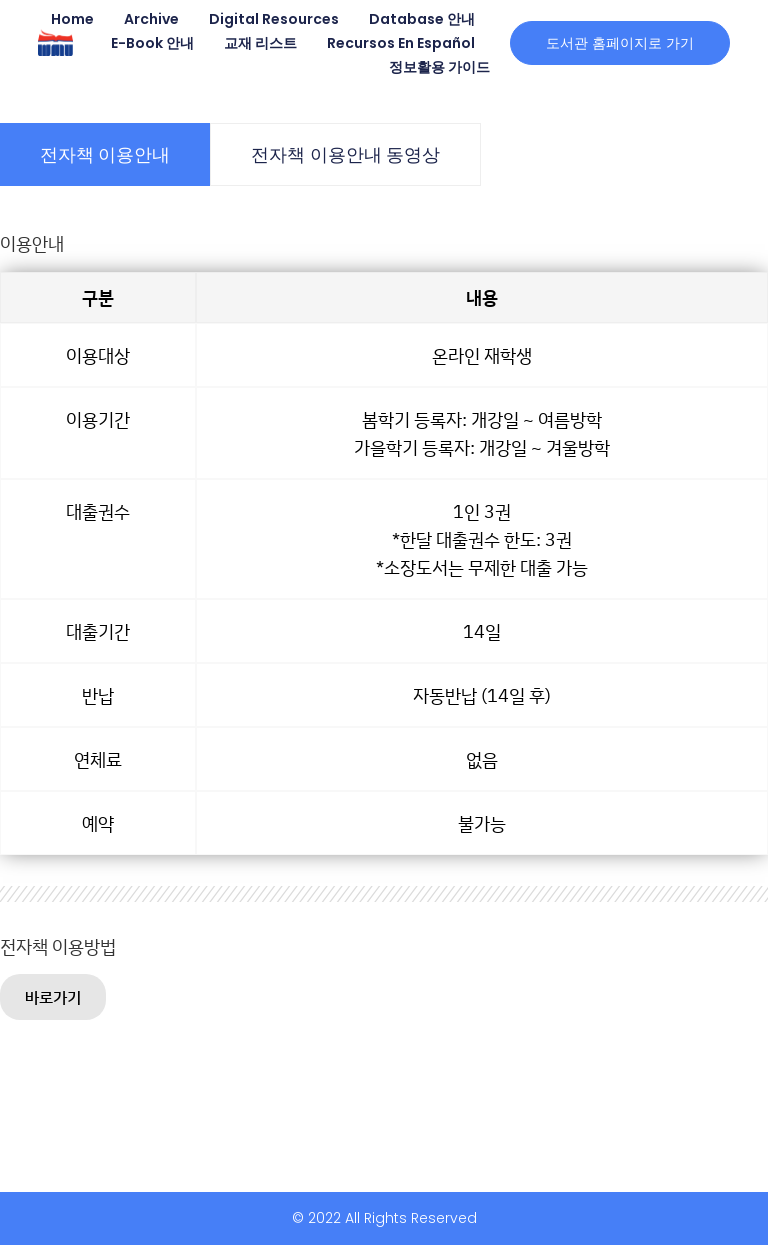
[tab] (105, 154)
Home (72, 19)
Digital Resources (274, 19)
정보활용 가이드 (439, 67)
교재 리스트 (260, 43)
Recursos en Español (401, 43)
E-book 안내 (152, 43)
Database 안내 (422, 19)
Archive (151, 19)
